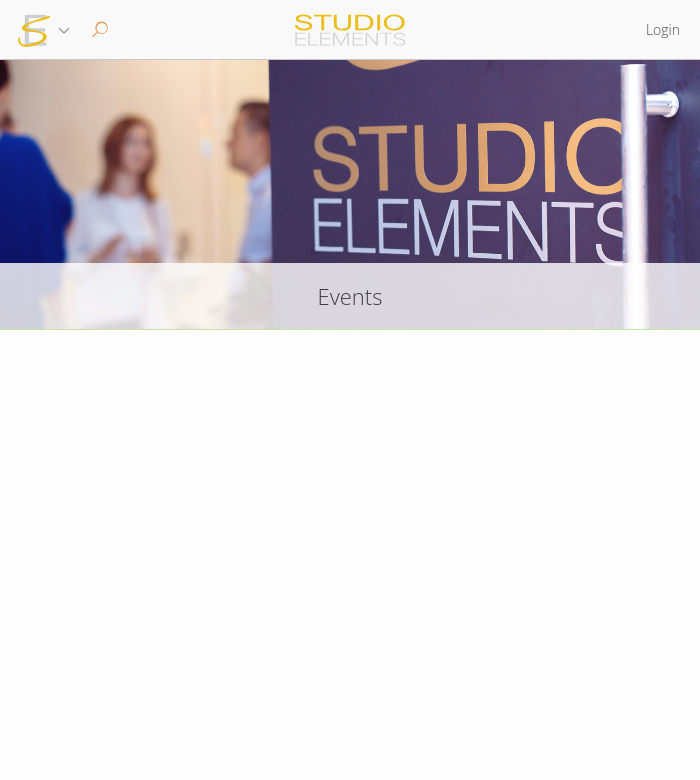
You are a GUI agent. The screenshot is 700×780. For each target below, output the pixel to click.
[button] (97, 29)
